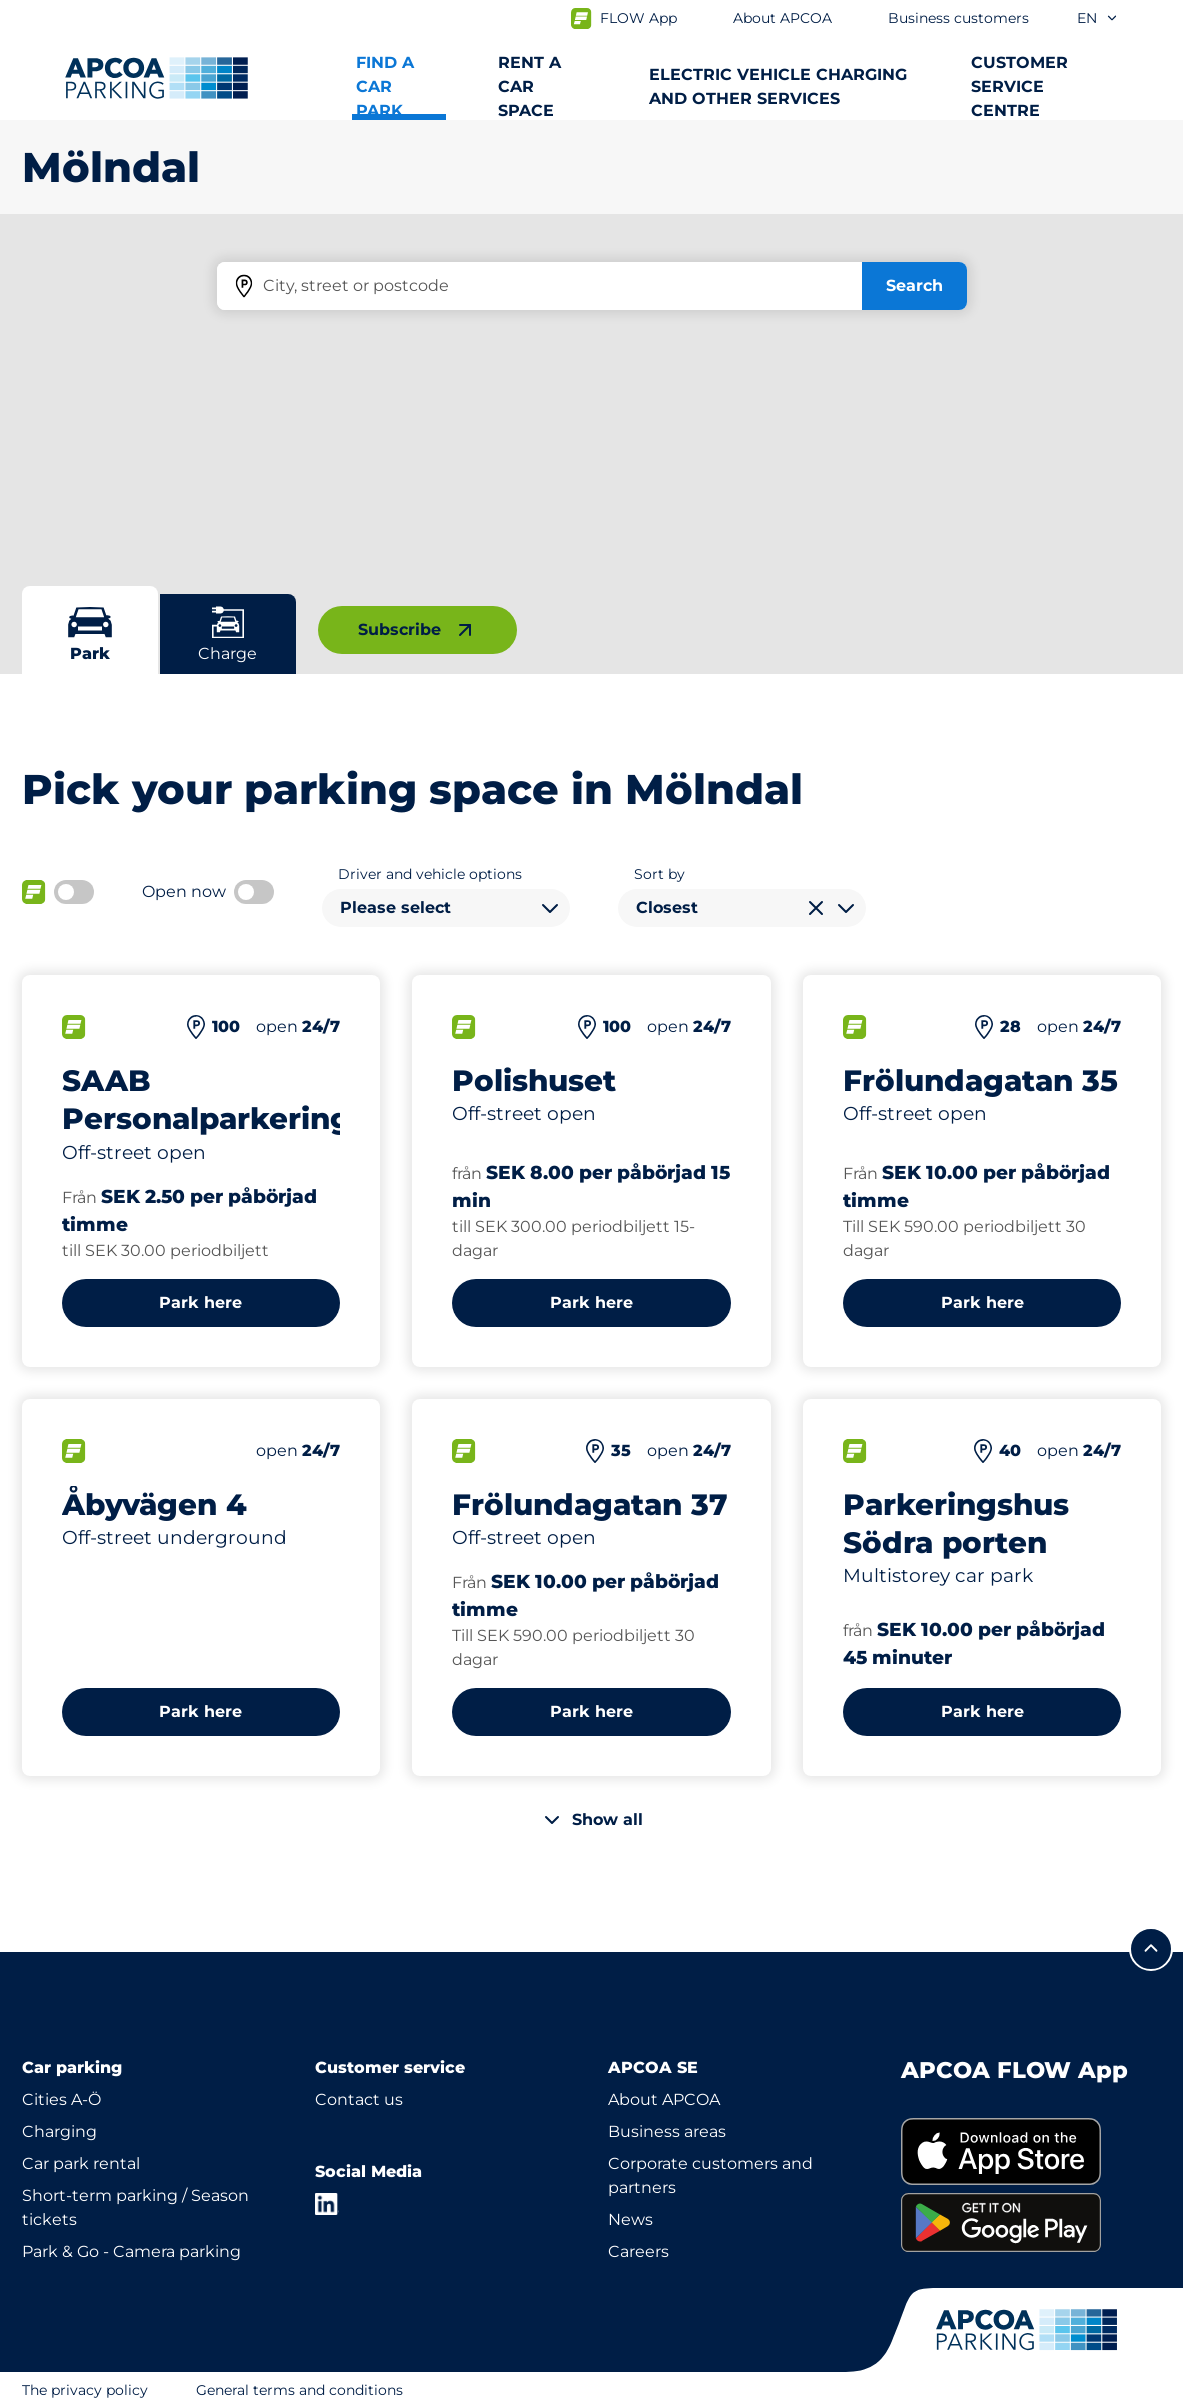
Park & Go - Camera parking (131, 2251)
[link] (1031, 2151)
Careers (638, 2251)
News (630, 2219)
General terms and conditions (299, 2390)
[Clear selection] (816, 908)
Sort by (659, 874)
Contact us (359, 2099)
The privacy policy (85, 2390)
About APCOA (664, 2099)
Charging (59, 2131)
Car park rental (81, 2163)
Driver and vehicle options (430, 874)
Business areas (667, 2131)
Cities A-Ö (61, 2099)
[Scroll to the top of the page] (1151, 1949)
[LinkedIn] (327, 2204)
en (1098, 18)
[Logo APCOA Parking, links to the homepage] (156, 78)
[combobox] (446, 908)
